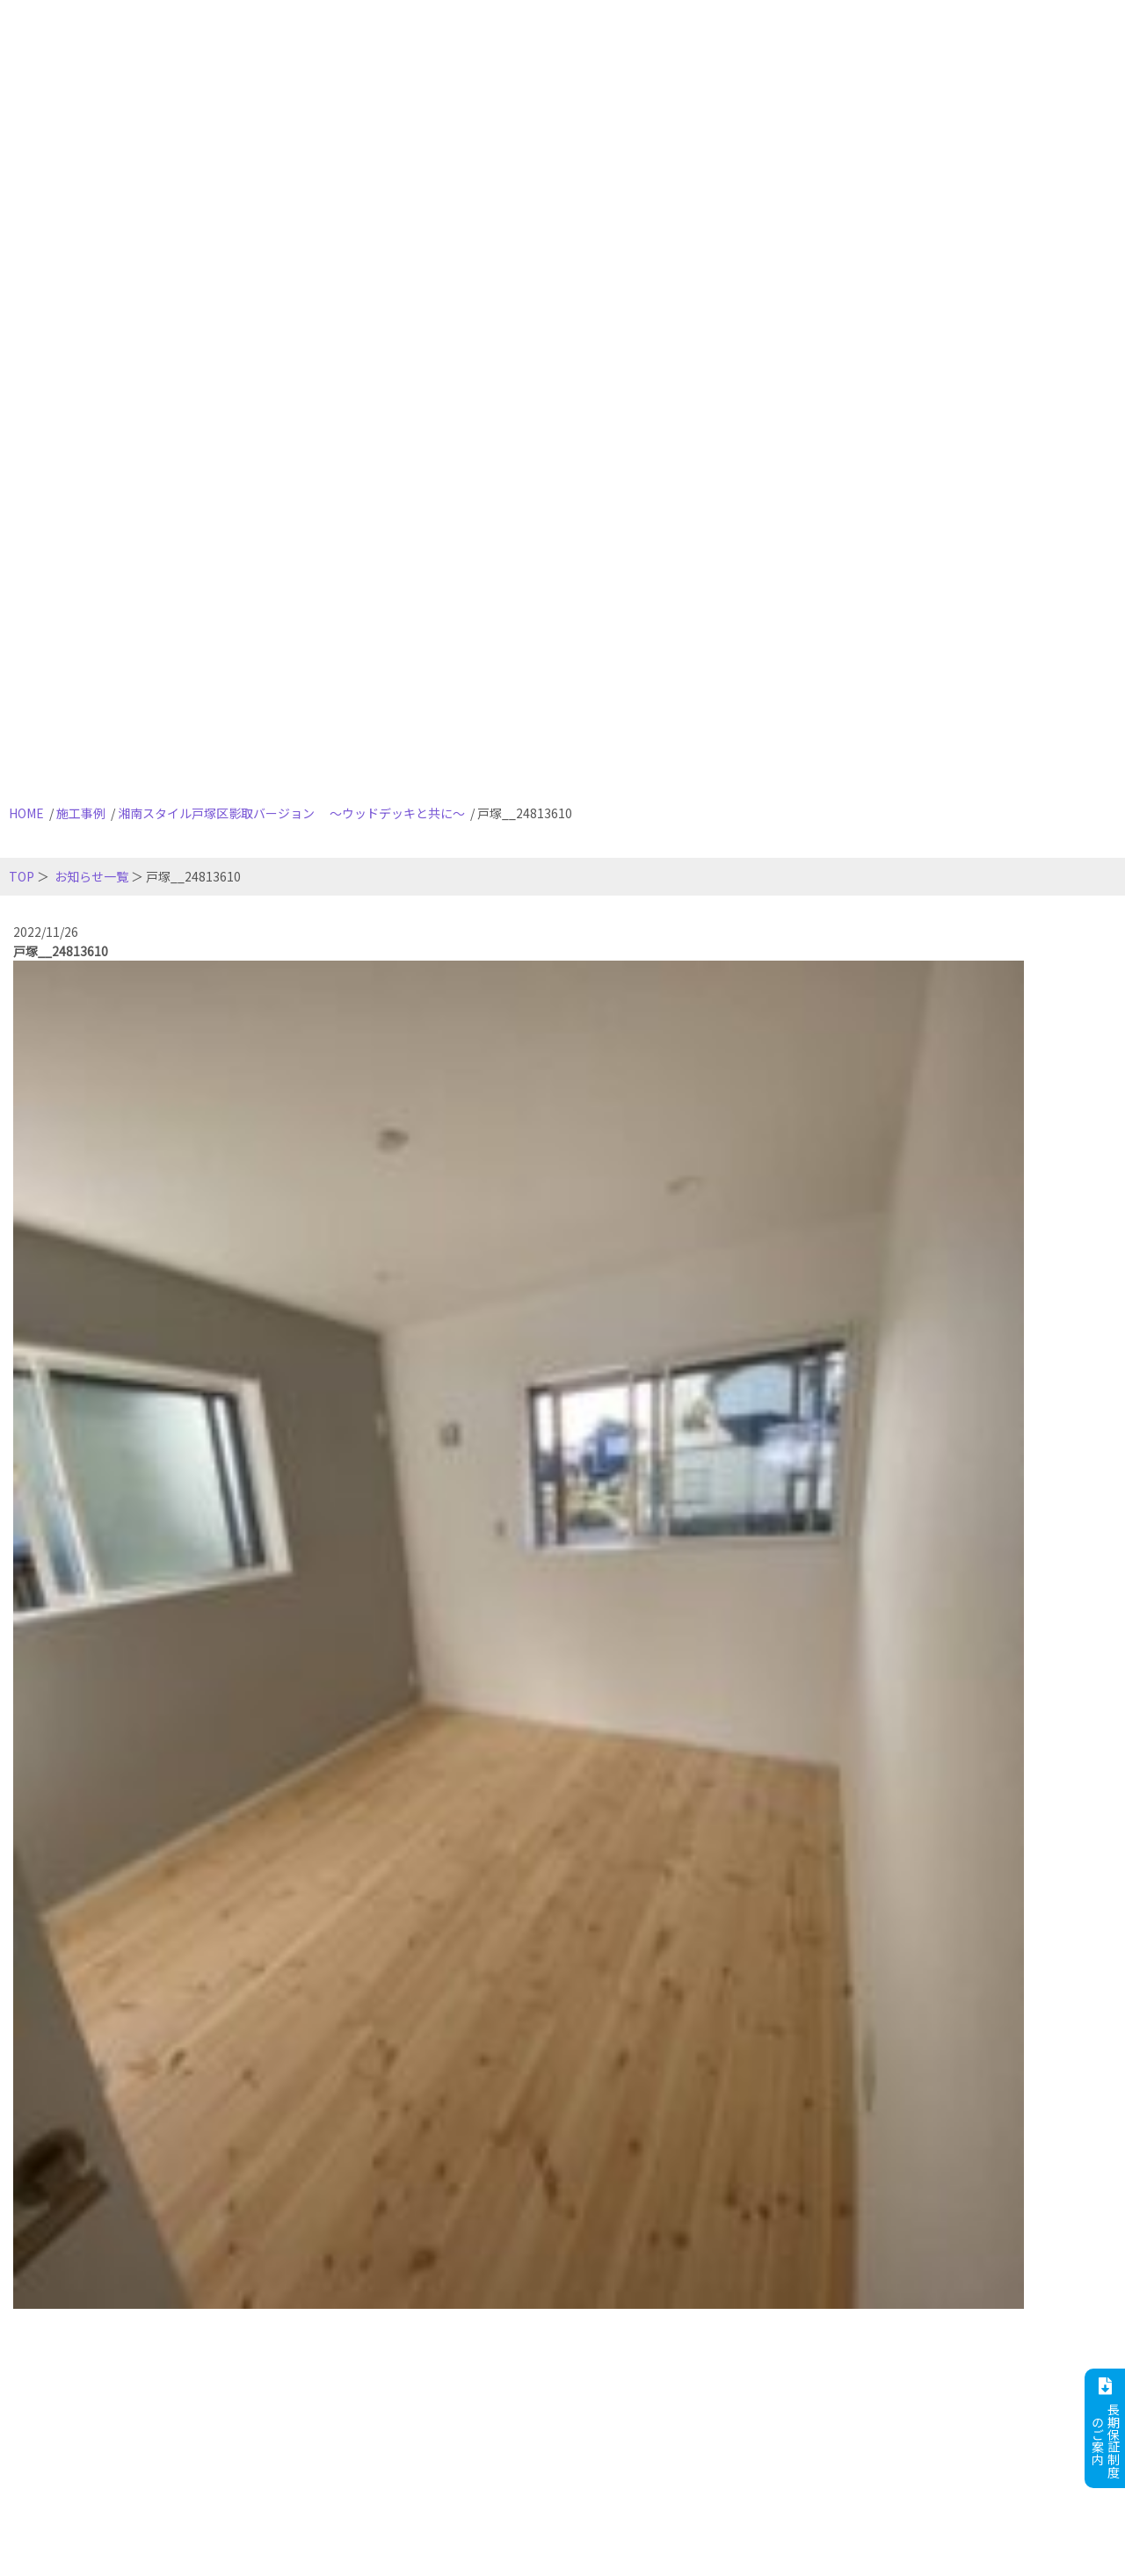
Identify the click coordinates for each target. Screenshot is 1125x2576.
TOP (21, 876)
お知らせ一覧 (91, 876)
